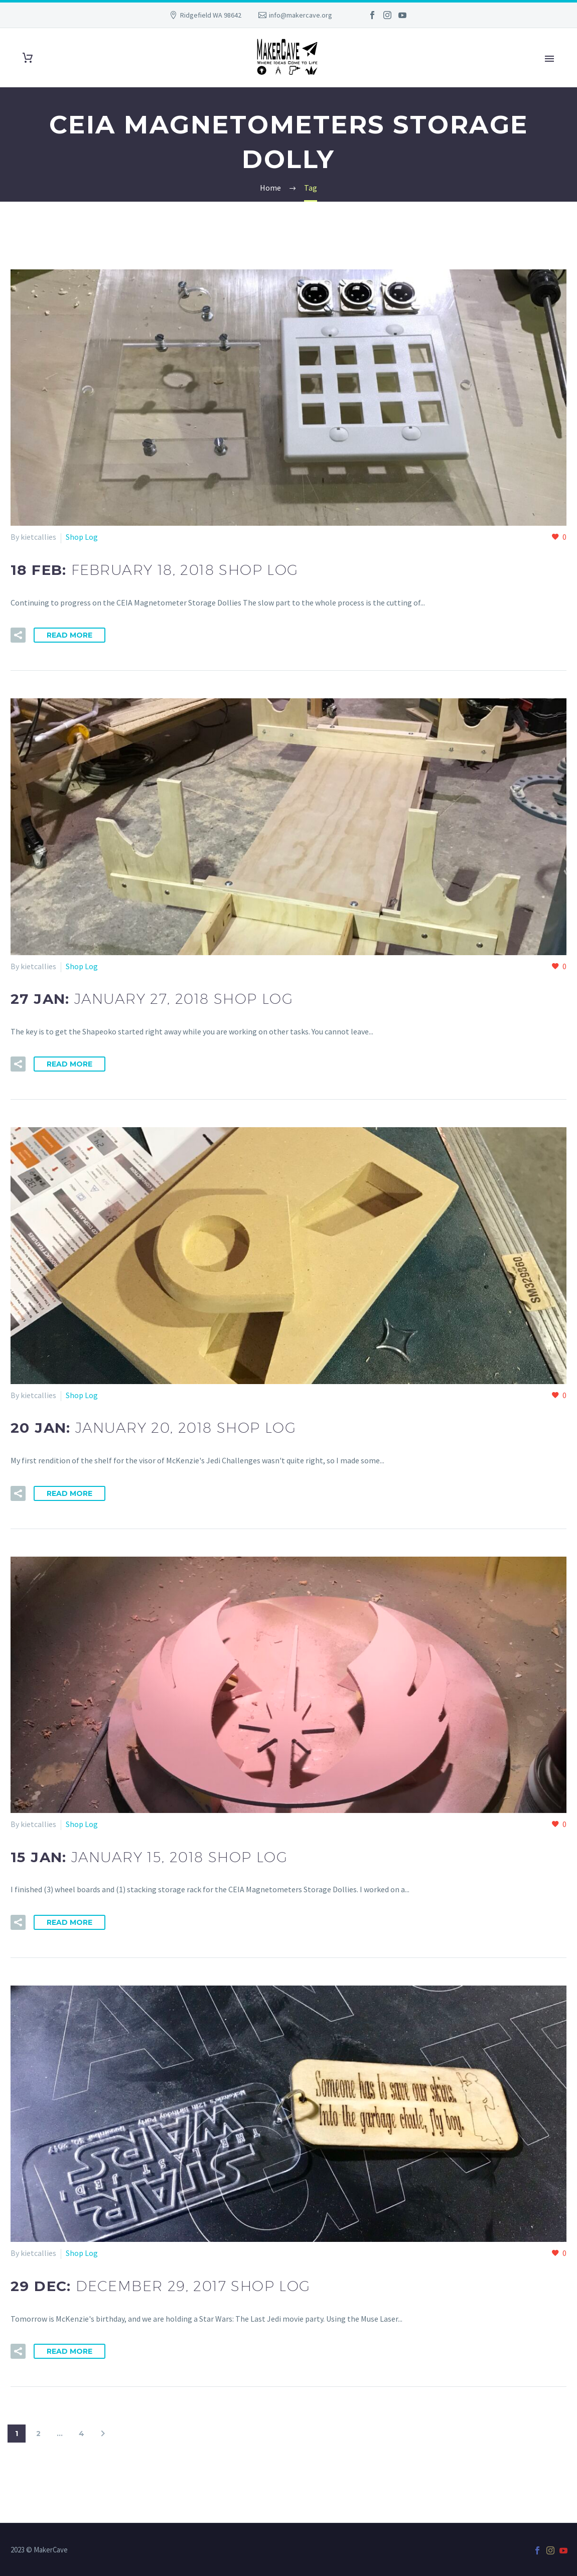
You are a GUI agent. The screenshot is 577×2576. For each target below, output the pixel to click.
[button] (18, 635)
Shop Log (82, 537)
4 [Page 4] (81, 2433)
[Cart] (28, 58)
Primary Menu (549, 59)
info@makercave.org (300, 15)
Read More (69, 635)
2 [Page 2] (38, 2433)
